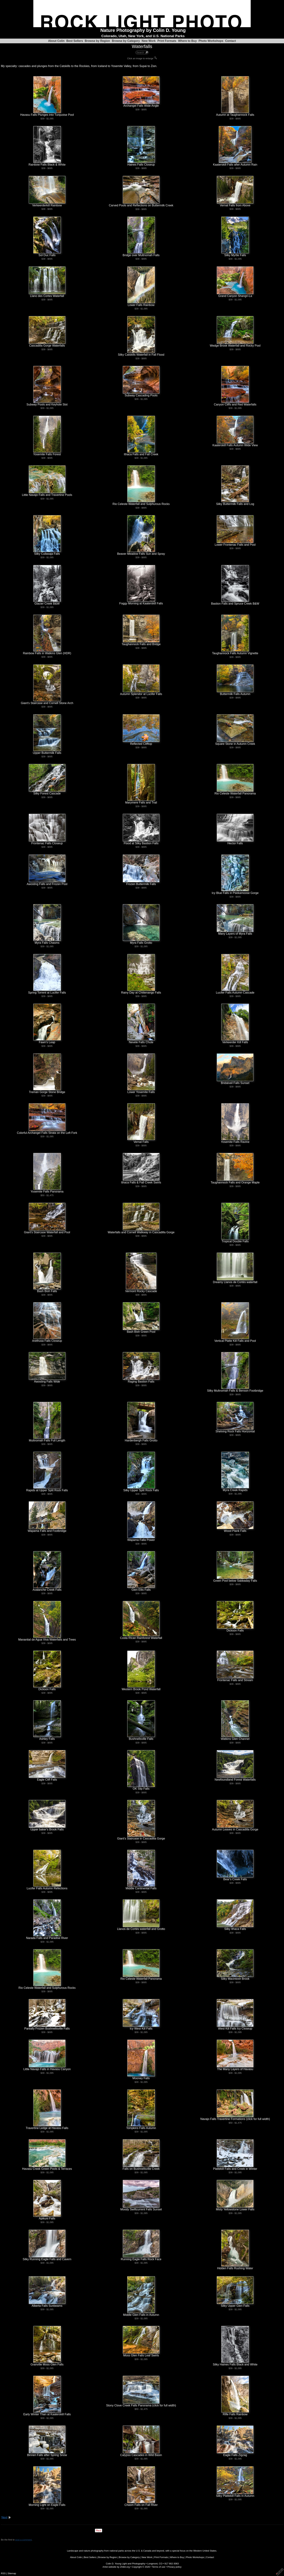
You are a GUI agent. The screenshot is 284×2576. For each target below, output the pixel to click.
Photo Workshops (211, 40)
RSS (3, 2573)
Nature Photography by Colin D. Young (143, 30)
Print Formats (166, 40)
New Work (149, 40)
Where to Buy (187, 40)
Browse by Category (126, 40)
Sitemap (12, 2573)
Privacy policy (174, 2566)
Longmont (152, 2563)
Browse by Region (97, 40)
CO (160, 2563)
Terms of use (158, 2566)
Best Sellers (74, 40)
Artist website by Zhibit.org (116, 2566)
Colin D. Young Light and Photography (125, 2563)
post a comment (23, 2539)
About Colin (56, 40)
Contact (230, 40)
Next (4, 2517)
